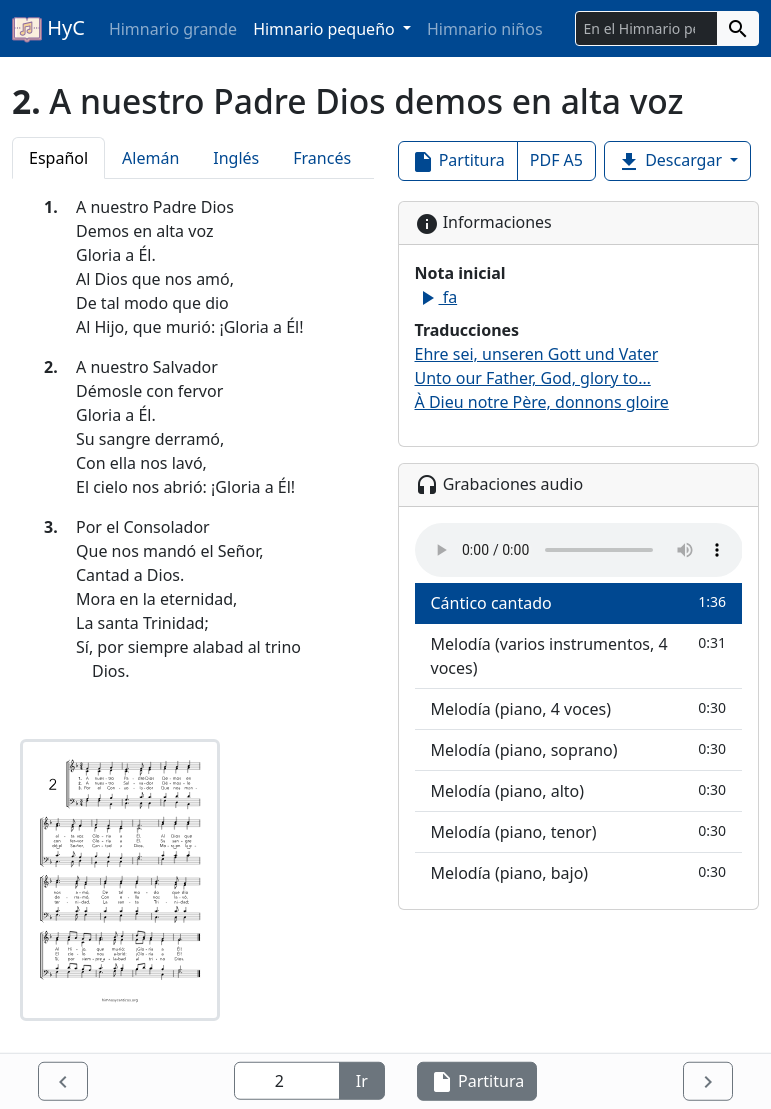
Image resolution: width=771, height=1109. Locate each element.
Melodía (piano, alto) (579, 790)
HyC (48, 29)
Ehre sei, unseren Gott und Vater (537, 354)
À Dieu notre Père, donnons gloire (542, 402)
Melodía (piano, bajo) (579, 872)
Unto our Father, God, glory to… (533, 378)
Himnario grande (173, 29)
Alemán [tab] (150, 158)
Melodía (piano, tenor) (579, 831)
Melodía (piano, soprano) (579, 749)
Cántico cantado (579, 602)
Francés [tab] (322, 158)
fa (436, 297)
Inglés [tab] (236, 158)
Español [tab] (58, 158)
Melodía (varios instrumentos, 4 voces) (579, 655)
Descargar (671, 161)
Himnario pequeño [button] (326, 29)
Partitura (458, 161)
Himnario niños (485, 29)
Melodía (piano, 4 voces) (579, 708)
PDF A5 (556, 160)
